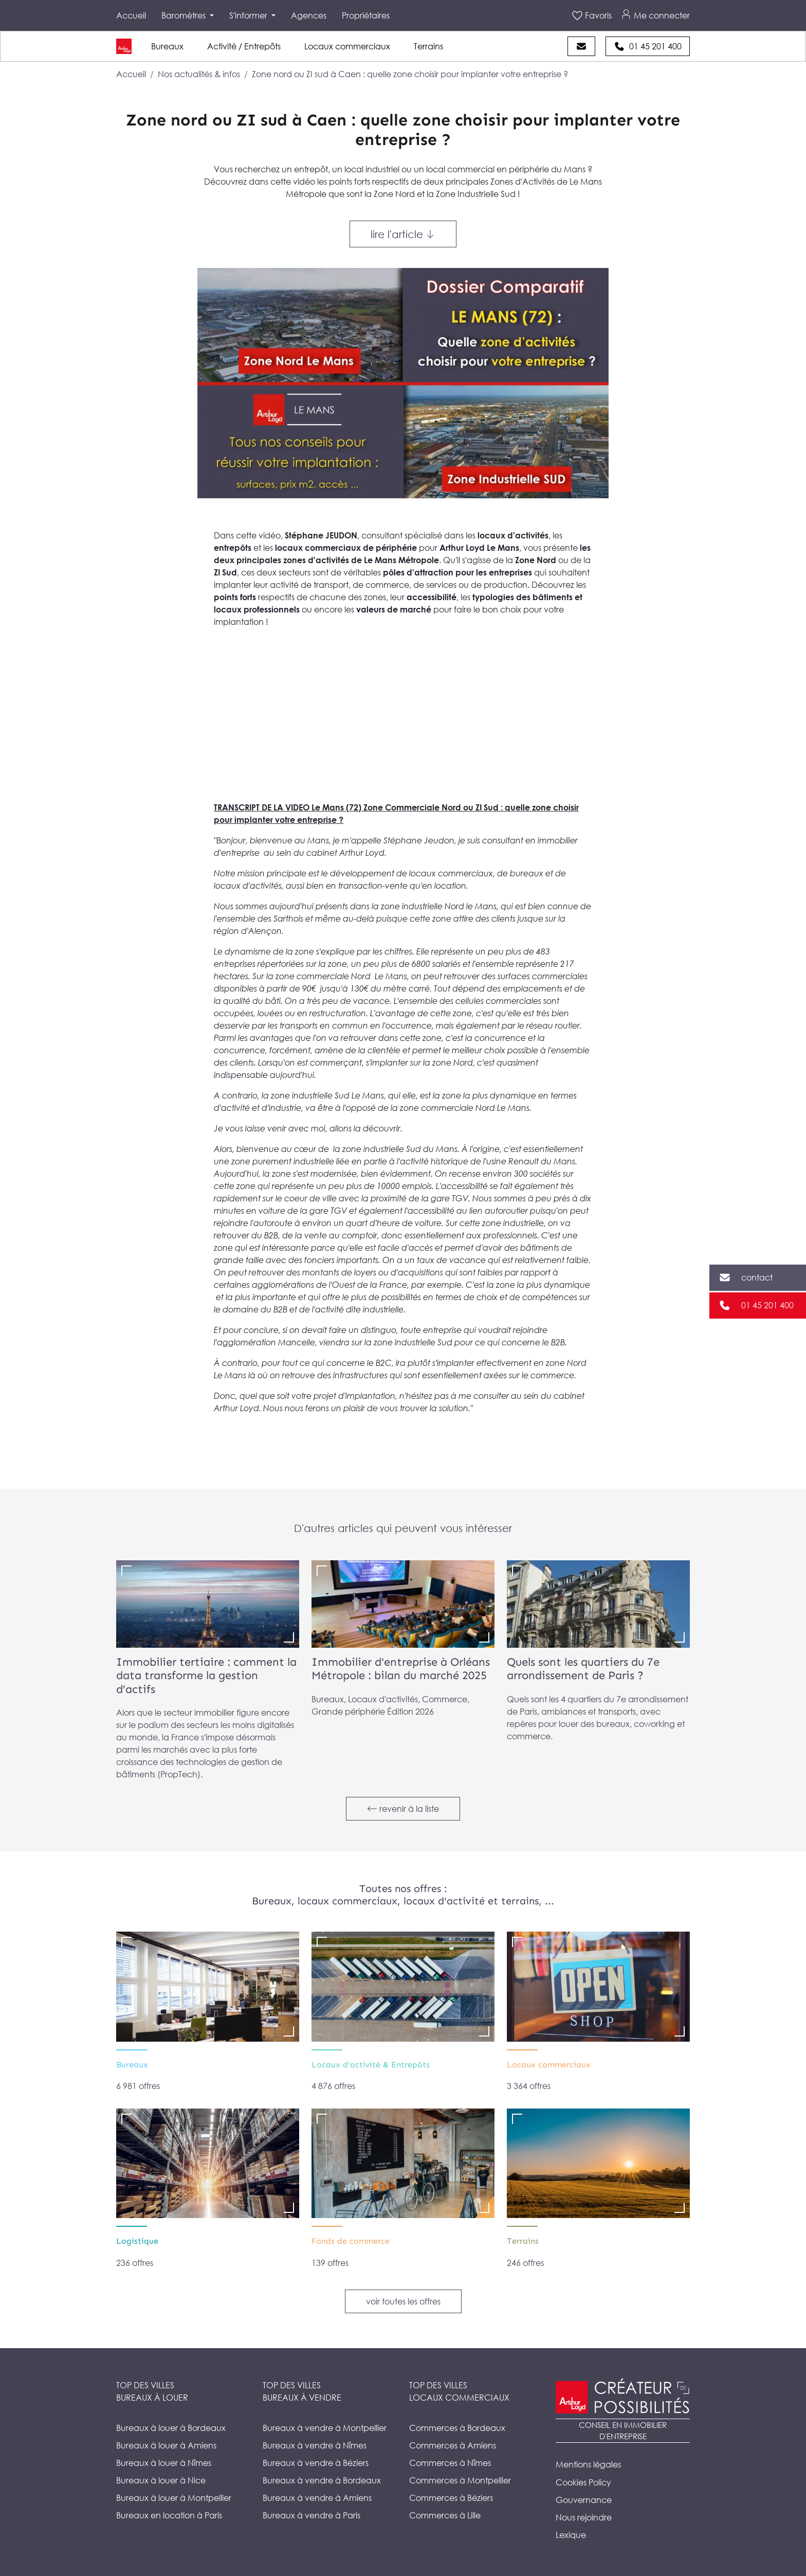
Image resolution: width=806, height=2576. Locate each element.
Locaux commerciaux (347, 46)
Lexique (571, 2535)
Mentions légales (588, 2464)
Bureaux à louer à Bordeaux (171, 2428)
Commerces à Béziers (451, 2498)
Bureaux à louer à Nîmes (163, 2463)
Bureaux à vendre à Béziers (316, 2463)
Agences (308, 15)
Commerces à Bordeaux (457, 2428)
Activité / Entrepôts (244, 46)
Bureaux (167, 46)
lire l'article (403, 234)
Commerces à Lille (445, 2515)
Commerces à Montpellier (460, 2480)
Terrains (428, 46)
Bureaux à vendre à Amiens (317, 2498)
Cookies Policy (583, 2482)
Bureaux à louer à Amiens (166, 2445)
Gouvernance (584, 2500)
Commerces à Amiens (452, 2445)
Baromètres (184, 15)
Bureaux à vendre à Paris (311, 2515)
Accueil (131, 15)
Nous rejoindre (584, 2517)
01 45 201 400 (767, 1305)
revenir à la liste (403, 1809)
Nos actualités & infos (199, 74)
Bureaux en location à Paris (169, 2515)
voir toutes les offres (403, 2301)
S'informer (249, 15)
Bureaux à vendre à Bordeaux (322, 2480)
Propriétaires (366, 15)
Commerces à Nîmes (450, 2463)
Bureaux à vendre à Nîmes (315, 2445)
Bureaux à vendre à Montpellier (325, 2428)
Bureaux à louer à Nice (161, 2480)
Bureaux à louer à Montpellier (173, 2498)
